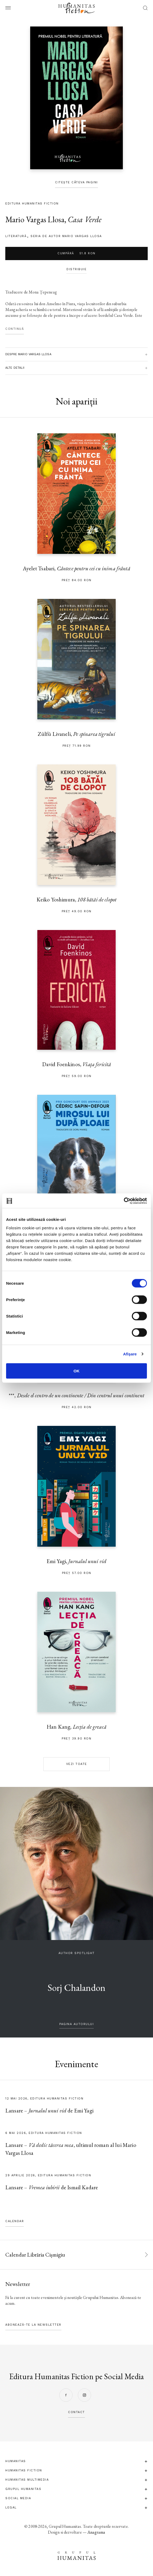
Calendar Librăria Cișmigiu (35, 2254)
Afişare (130, 1354)
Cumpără (76, 253)
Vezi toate (76, 1764)
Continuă (14, 329)
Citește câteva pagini (76, 182)
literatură (15, 236)
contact (76, 2412)
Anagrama (96, 2532)
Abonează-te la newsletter (33, 2324)
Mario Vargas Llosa (34, 219)
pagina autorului (76, 2024)
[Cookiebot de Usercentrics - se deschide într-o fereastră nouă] (124, 1200)
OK (77, 1370)
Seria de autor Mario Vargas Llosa (66, 236)
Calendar (14, 2221)
